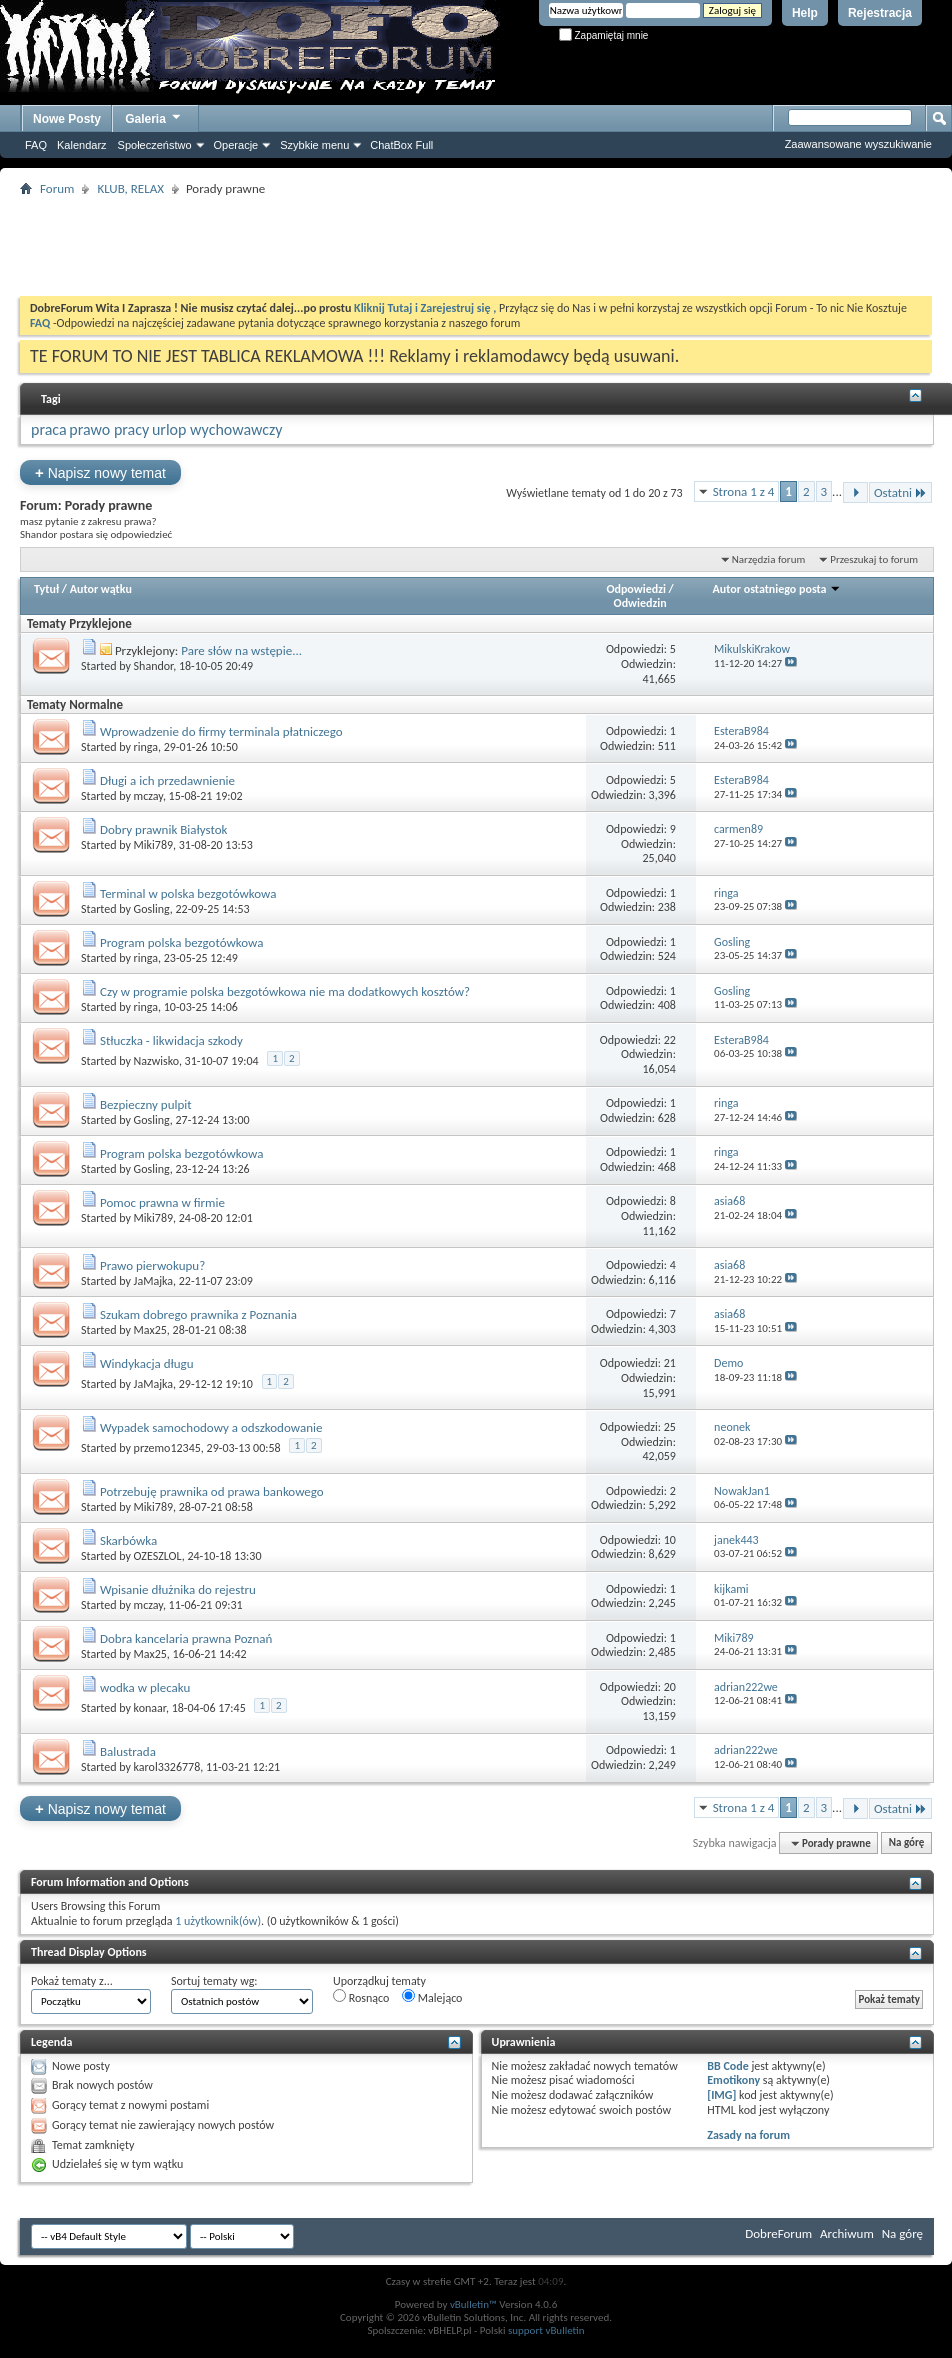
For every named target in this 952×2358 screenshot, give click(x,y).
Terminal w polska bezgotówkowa (188, 893)
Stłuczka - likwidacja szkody (171, 1040)
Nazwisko (156, 1061)
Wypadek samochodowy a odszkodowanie (211, 1427)
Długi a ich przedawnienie (167, 780)
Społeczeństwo (155, 145)
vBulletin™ (473, 2304)
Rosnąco (361, 1997)
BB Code (727, 2066)
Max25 (150, 1330)
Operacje (236, 145)
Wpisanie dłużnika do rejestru (178, 1589)
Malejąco (432, 1997)
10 (670, 1540)
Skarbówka (128, 1540)
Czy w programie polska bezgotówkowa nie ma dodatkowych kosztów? (285, 991)
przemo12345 (167, 1448)
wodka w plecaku (145, 1687)
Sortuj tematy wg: (214, 1981)
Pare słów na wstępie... (241, 650)
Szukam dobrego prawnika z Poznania (198, 1314)
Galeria (154, 116)
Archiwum (847, 2233)
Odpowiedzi (636, 589)
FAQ (36, 145)
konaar (150, 1708)
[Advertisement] (476, 246)
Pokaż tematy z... (72, 1981)
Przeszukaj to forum (874, 559)
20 (670, 1687)
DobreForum (778, 2233)
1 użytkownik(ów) (218, 1921)
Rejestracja (880, 13)
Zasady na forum (748, 2135)
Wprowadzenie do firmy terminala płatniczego (221, 731)
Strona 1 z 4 (744, 491)
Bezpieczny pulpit (146, 1104)
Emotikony (733, 2080)
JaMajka (153, 1281)
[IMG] (721, 2095)
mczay (148, 796)
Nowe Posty (67, 119)
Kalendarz (82, 145)
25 (670, 1427)
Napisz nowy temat (100, 472)
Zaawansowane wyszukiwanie (858, 144)
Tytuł (46, 589)
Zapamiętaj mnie (604, 35)
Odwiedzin (640, 603)
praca (49, 429)
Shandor (154, 666)
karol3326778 (167, 1767)
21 (670, 1363)
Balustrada (128, 1751)
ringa (146, 747)
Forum (57, 188)
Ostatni (900, 492)
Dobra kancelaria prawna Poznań (186, 1638)
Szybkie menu (314, 145)
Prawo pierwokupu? (152, 1265)
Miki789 (153, 845)
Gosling (152, 909)
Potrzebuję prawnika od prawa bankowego (212, 1491)
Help (805, 13)
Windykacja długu (147, 1363)
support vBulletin (546, 2330)
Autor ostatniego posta (777, 589)
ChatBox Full (401, 145)
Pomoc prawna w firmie (162, 1202)
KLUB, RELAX (130, 188)
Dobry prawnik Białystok (164, 829)
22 (670, 1040)
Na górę (907, 1843)
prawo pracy (109, 429)
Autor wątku (101, 589)
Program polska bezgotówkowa (182, 942)
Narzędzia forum (769, 559)
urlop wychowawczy (217, 429)
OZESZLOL (158, 1556)
